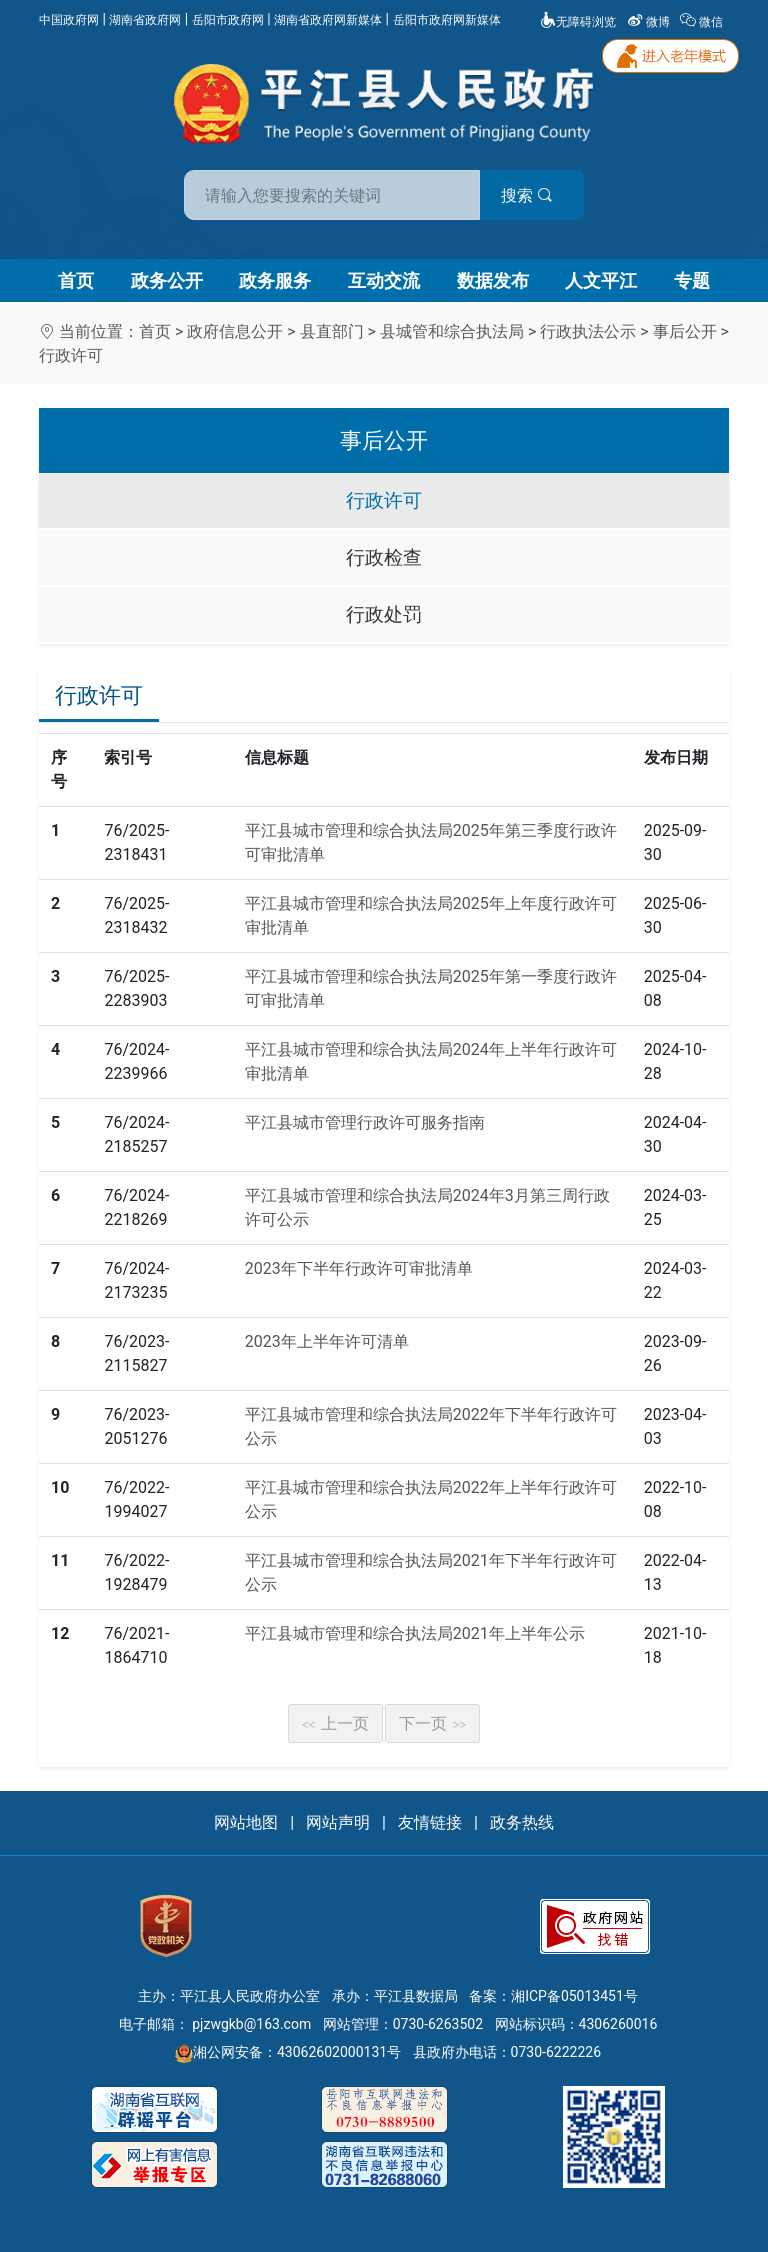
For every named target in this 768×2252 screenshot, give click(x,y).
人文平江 (601, 280)
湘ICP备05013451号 (574, 1996)
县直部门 (332, 331)
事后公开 (685, 331)
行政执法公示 (588, 331)
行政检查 (384, 557)
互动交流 (384, 280)
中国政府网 (69, 20)
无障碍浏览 (578, 22)
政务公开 (167, 280)
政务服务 (275, 280)
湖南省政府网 (145, 20)
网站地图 (246, 1822)
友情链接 (430, 1822)
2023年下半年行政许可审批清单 (359, 1268)
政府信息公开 (235, 331)
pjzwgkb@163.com (251, 2024)
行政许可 (71, 355)
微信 (703, 22)
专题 (692, 280)
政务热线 (522, 1822)
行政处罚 (384, 614)
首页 (76, 280)
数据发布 (493, 280)
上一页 (336, 1723)
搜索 (527, 195)
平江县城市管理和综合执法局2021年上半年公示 (415, 1633)
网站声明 (338, 1822)
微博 (650, 22)
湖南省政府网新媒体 (328, 20)
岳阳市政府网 (228, 20)
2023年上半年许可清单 (327, 1341)
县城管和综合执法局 (452, 331)
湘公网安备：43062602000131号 (288, 2052)
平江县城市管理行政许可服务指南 (365, 1122)
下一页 (433, 1723)
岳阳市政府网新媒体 (447, 20)
